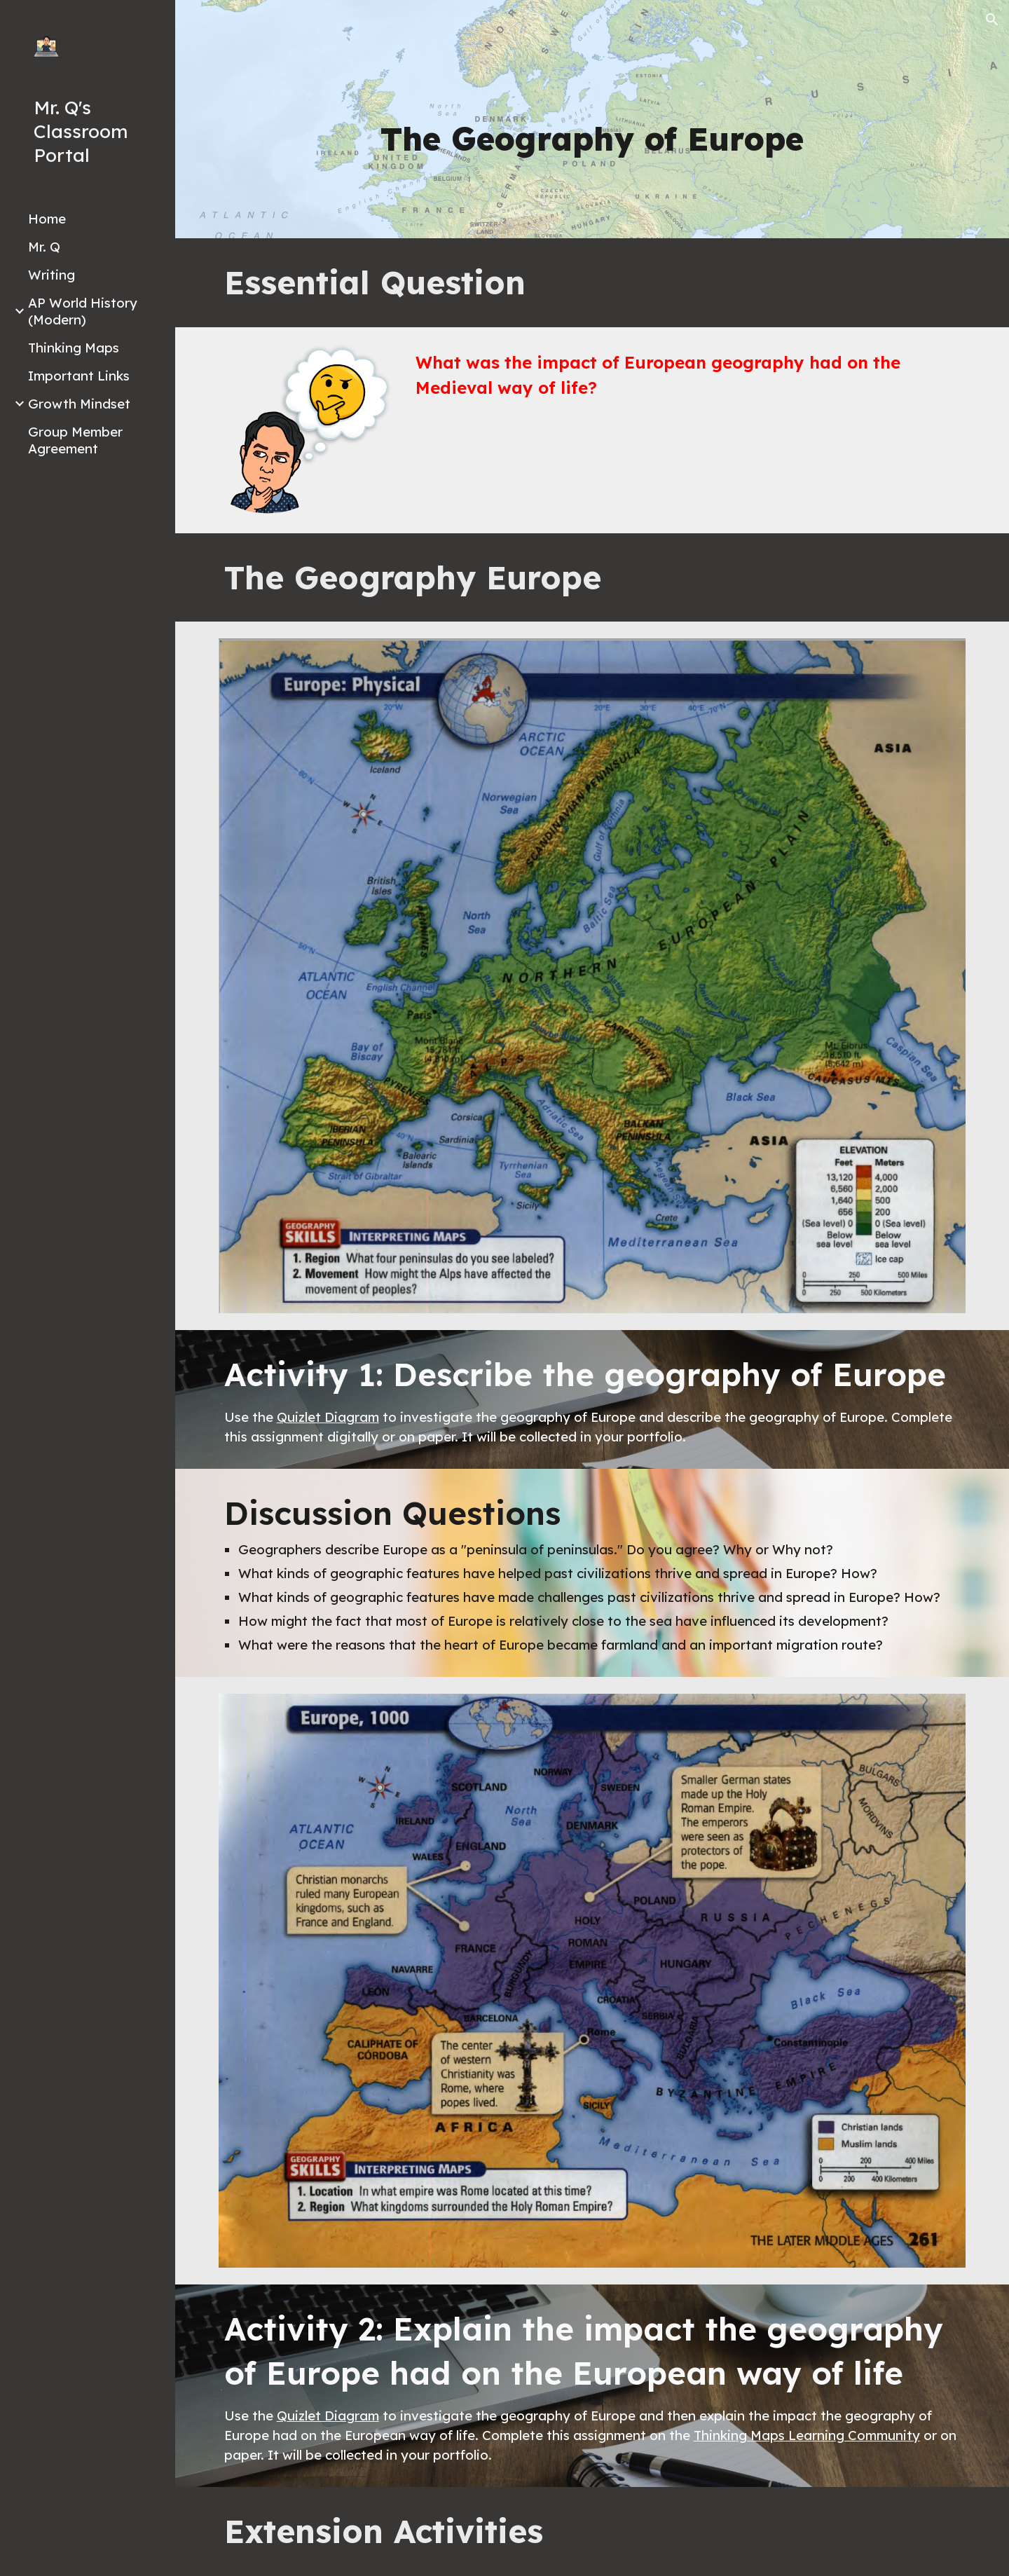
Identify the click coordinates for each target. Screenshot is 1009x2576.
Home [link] (47, 218)
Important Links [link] (79, 375)
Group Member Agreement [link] (75, 440)
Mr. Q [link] (44, 246)
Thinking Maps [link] (73, 347)
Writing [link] (51, 274)
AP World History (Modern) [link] (82, 311)
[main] (592, 139)
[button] (992, 19)
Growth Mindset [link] (79, 403)
